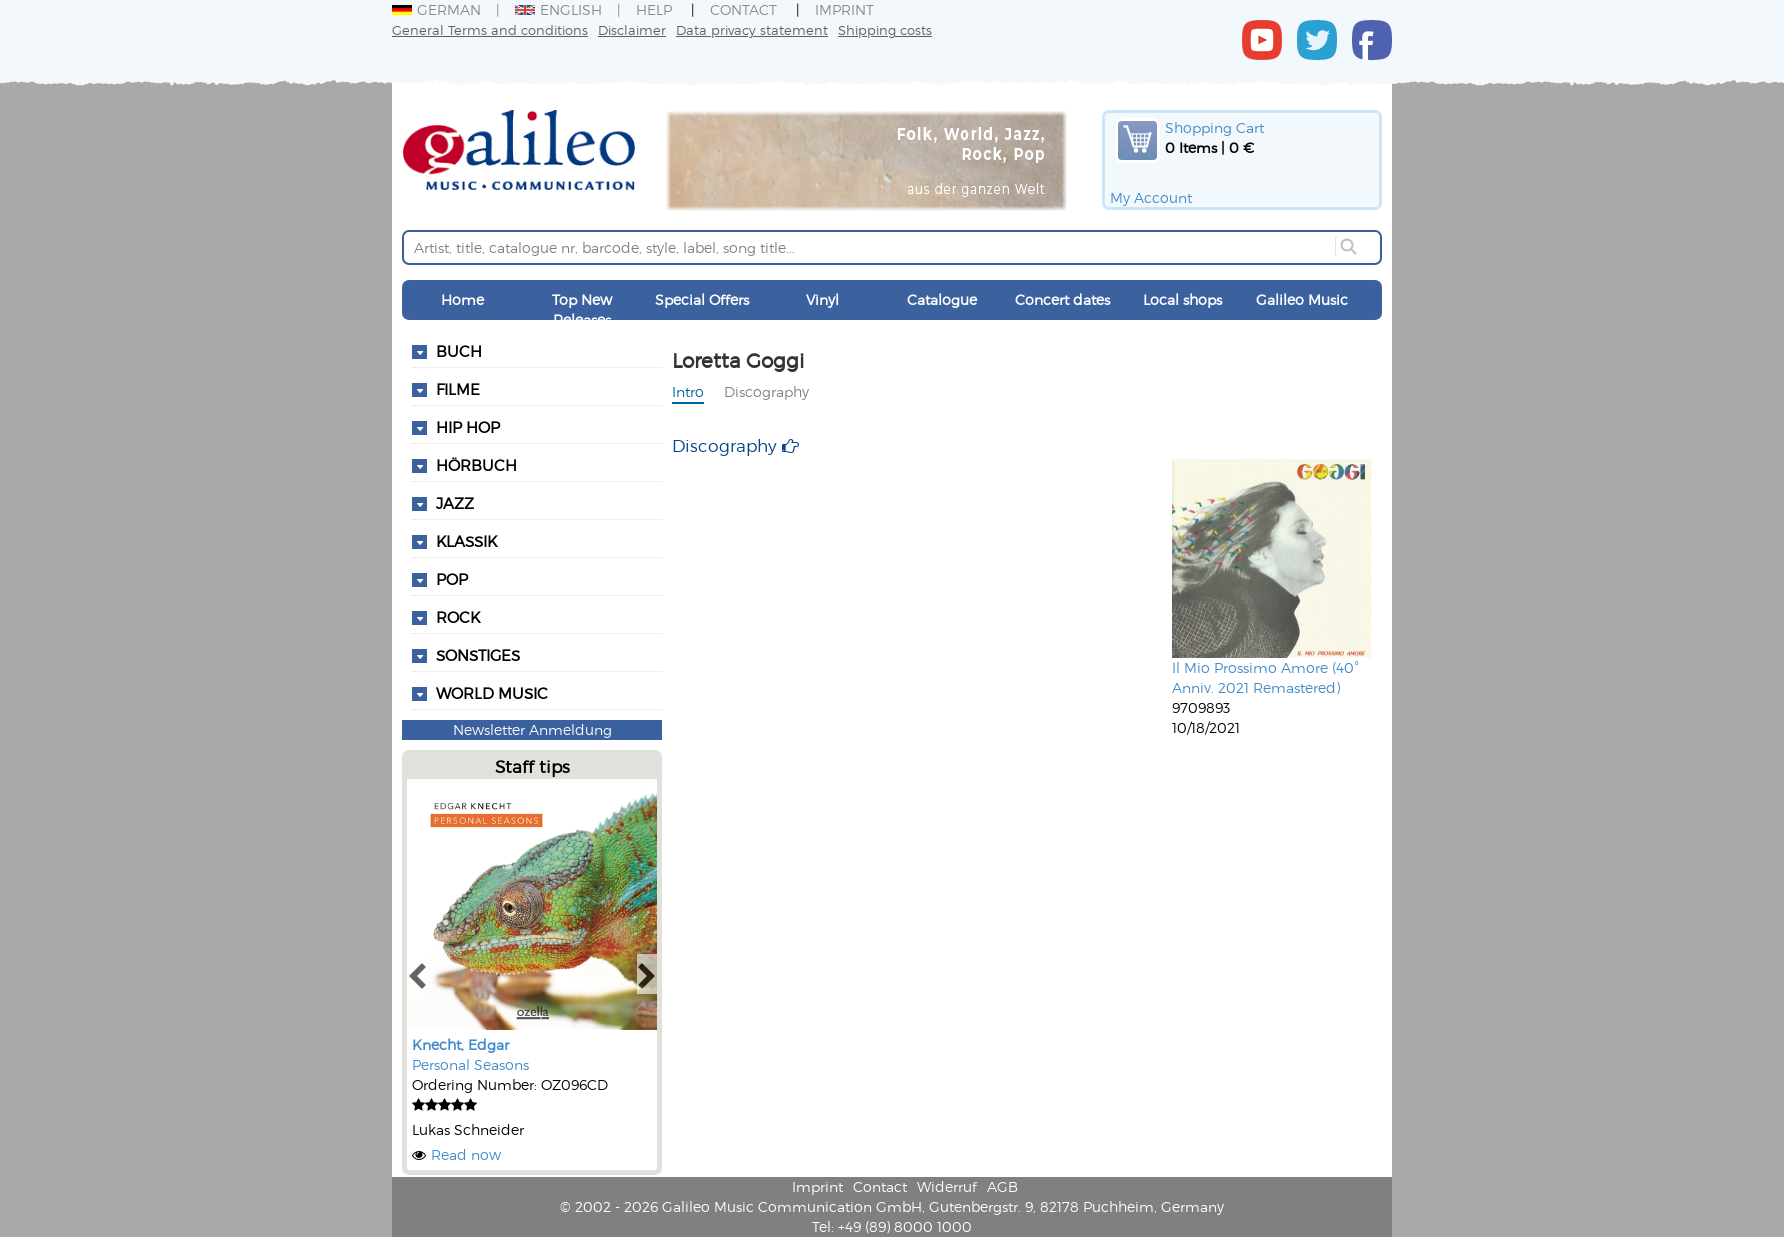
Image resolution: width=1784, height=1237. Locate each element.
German (436, 9)
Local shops (1182, 299)
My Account (1151, 197)
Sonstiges (478, 655)
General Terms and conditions (490, 29)
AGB (1002, 1186)
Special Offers (702, 299)
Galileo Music (1302, 299)
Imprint (844, 9)
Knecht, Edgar (460, 1044)
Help (654, 9)
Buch (459, 351)
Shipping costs (885, 29)
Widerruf (947, 1186)
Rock (458, 617)
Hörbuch (476, 465)
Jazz (455, 503)
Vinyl (822, 299)
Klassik (466, 541)
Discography (766, 391)
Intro (688, 391)
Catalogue (942, 299)
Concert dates (1062, 299)
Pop (452, 579)
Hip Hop (468, 427)
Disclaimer (632, 29)
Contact (743, 9)
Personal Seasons (470, 1064)
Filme (458, 389)
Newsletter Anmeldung (532, 729)
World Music (492, 693)
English (558, 9)
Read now (466, 1154)
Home (462, 299)
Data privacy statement (752, 29)
